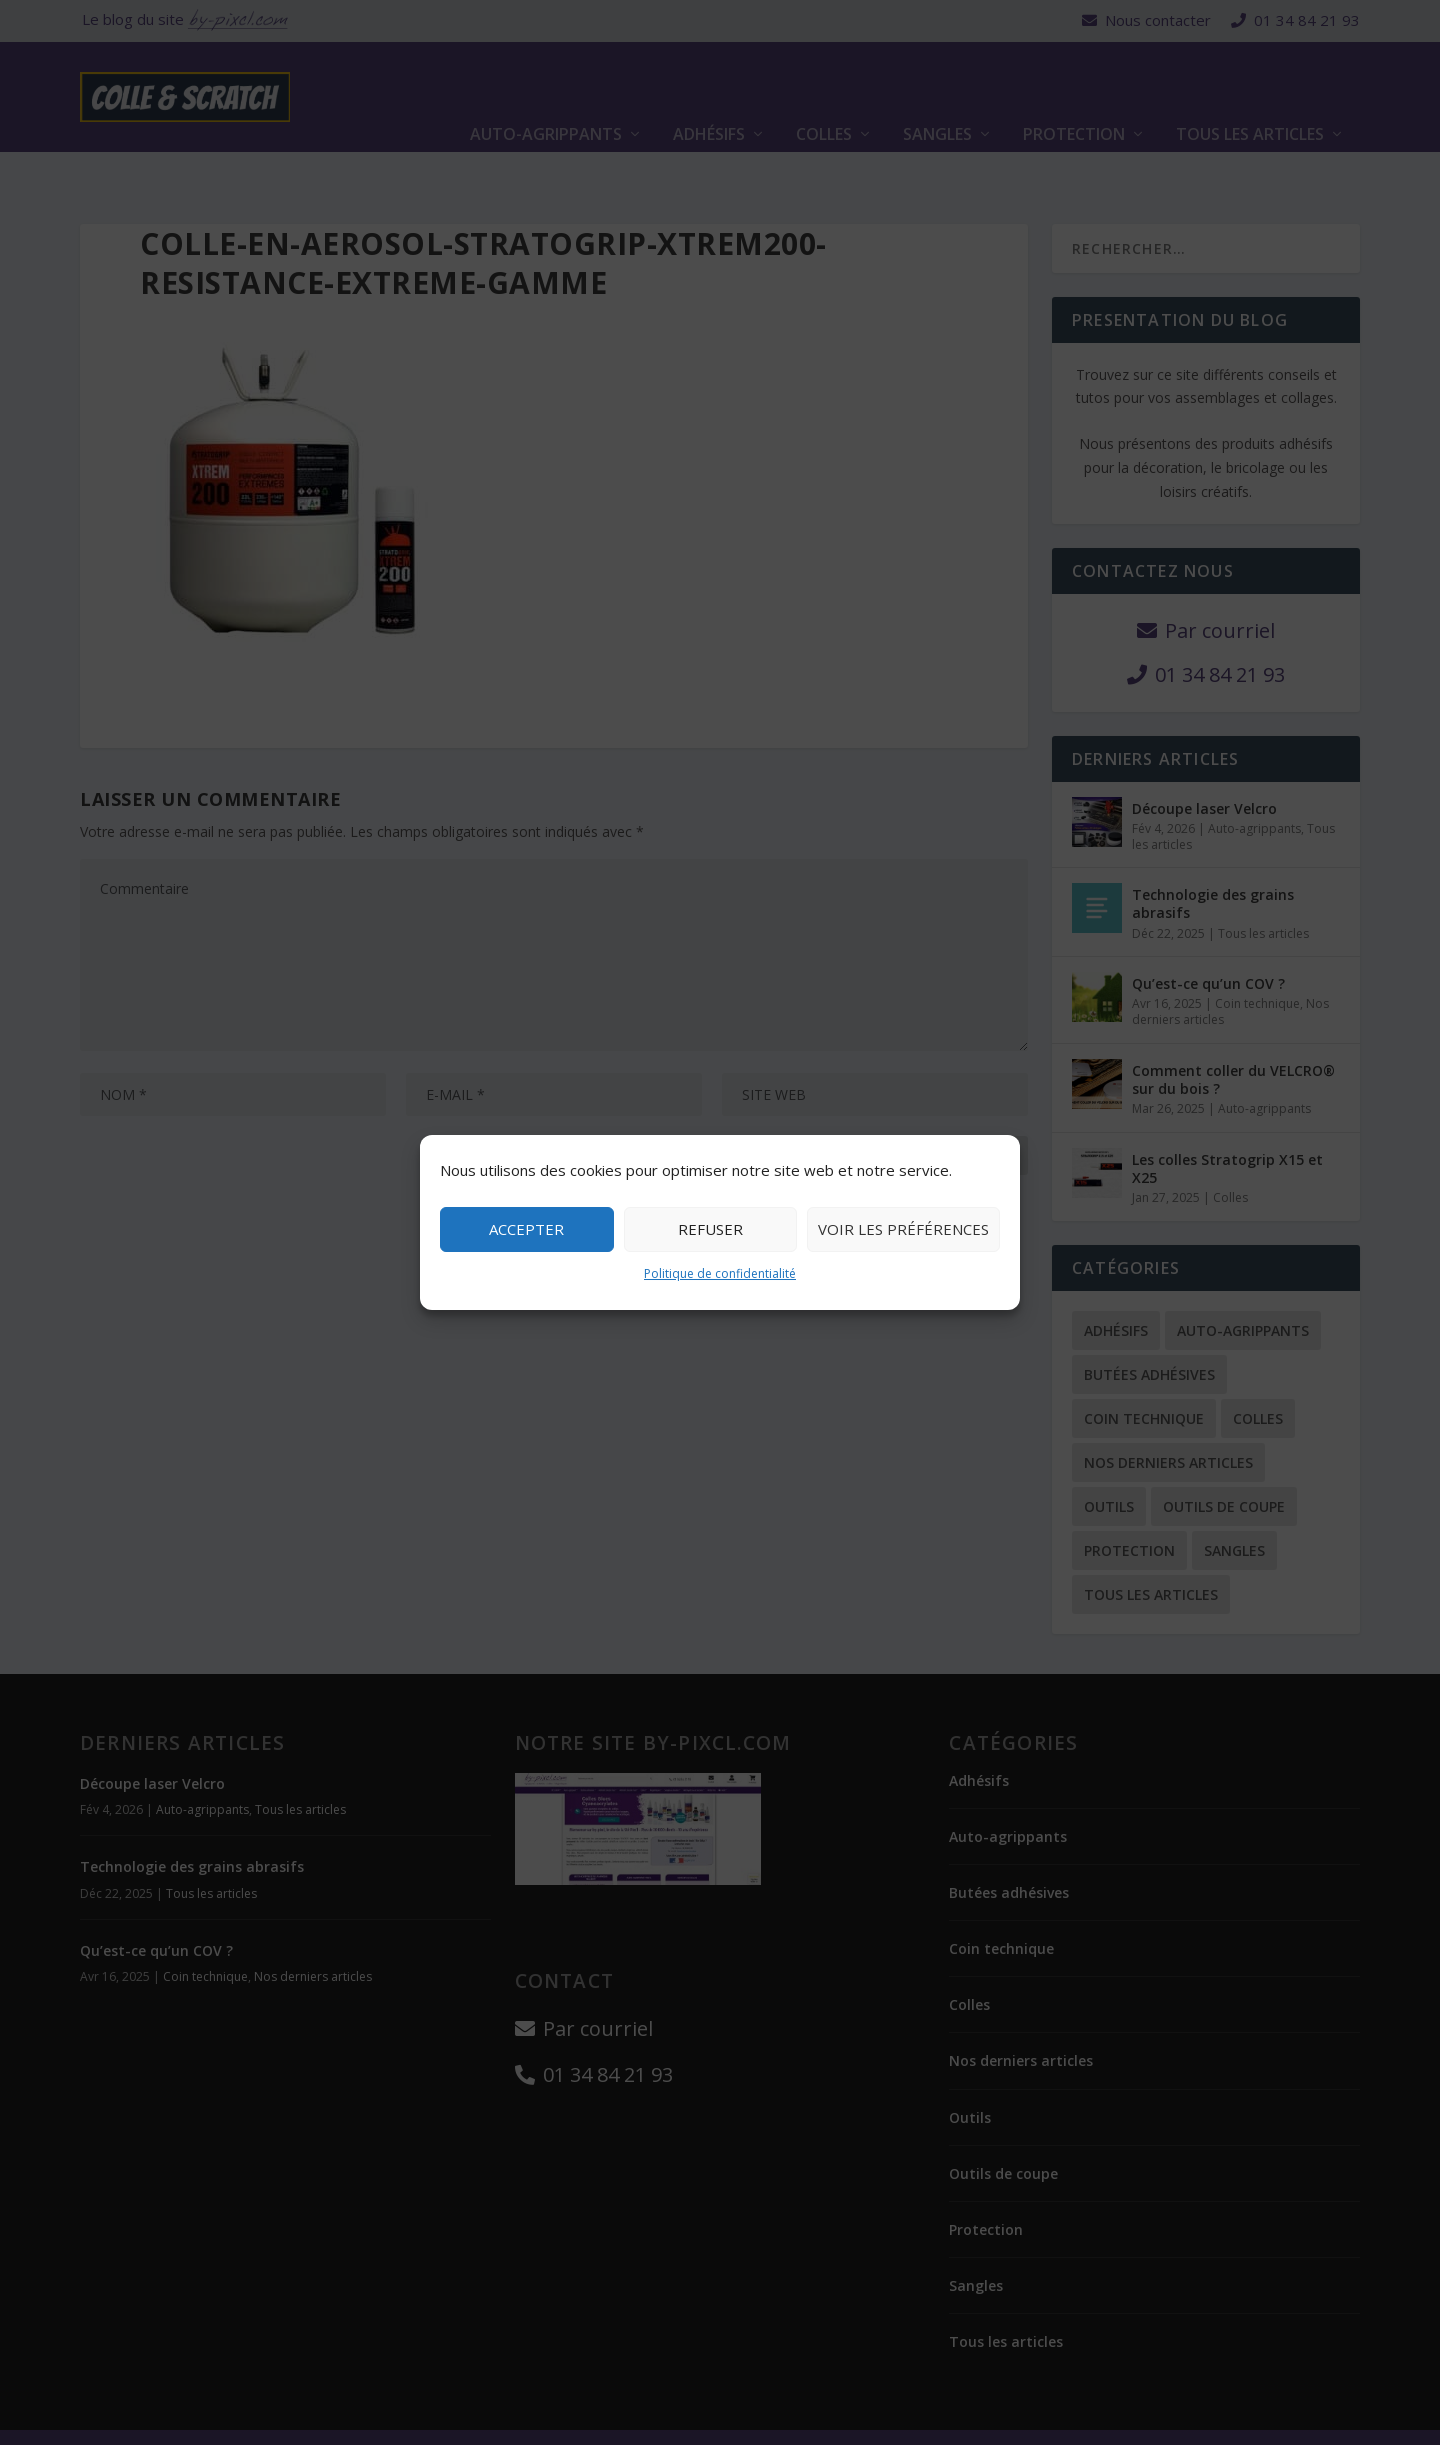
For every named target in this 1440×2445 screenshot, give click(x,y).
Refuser (710, 1229)
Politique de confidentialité (720, 1273)
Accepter (526, 1229)
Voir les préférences (903, 1229)
